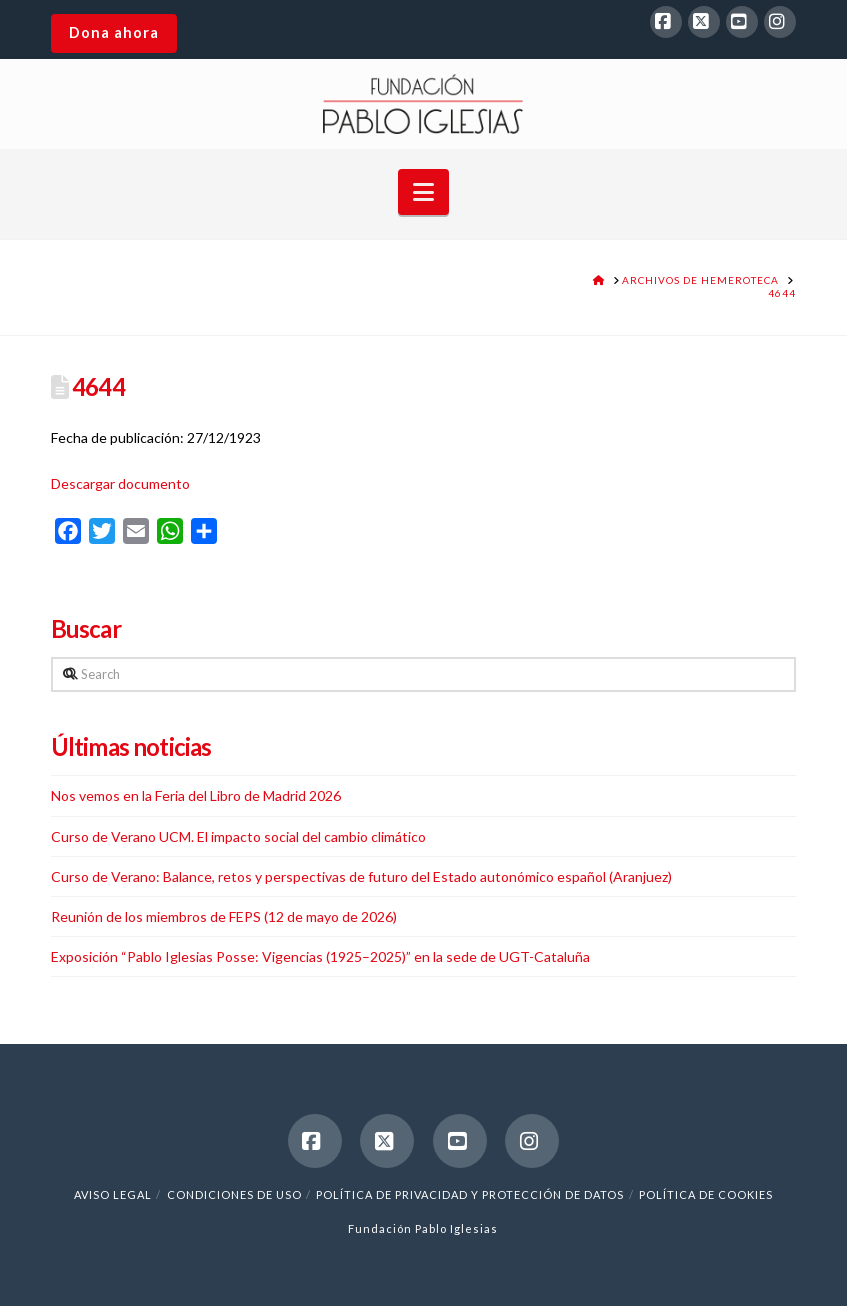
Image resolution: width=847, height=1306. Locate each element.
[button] (423, 192)
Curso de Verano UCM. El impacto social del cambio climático (238, 836)
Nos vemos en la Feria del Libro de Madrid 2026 (196, 795)
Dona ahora (114, 32)
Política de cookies (706, 1194)
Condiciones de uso (234, 1194)
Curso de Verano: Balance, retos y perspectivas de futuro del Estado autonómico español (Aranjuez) (361, 876)
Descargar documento (120, 483)
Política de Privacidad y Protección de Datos (470, 1194)
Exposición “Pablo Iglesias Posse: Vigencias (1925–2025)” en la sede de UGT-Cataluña (320, 956)
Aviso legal (113, 1194)
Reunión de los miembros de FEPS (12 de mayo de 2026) (224, 916)
